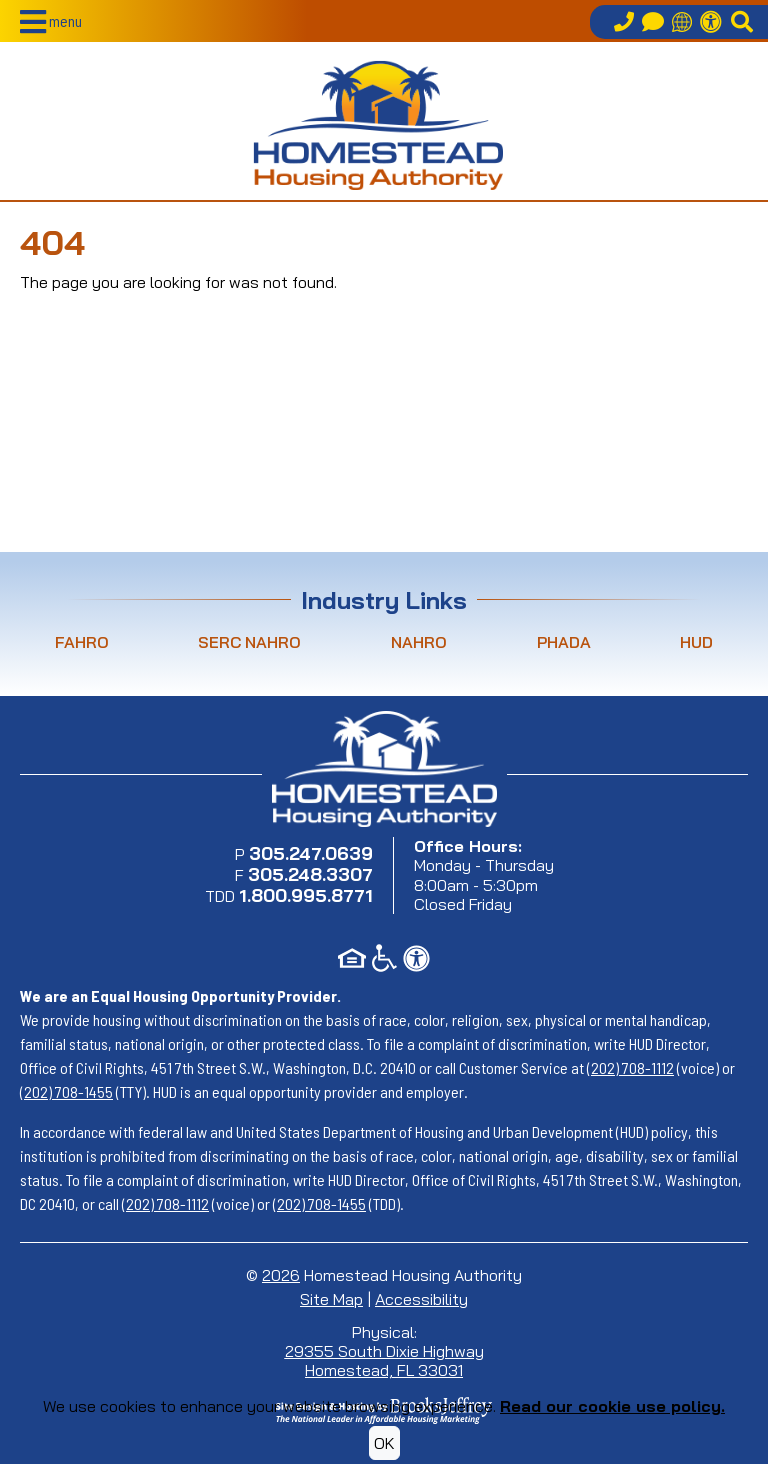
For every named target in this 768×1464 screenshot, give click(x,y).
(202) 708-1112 (630, 1067)
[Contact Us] (653, 22)
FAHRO (82, 642)
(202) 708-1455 (66, 1091)
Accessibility (421, 1299)
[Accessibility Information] (711, 22)
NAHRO (419, 642)
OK (384, 1443)
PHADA (564, 642)
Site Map (331, 1299)
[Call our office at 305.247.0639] (624, 22)
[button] (51, 22)
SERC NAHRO (249, 642)
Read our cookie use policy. (612, 1406)
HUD (696, 642)
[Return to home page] (378, 125)
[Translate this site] (682, 22)
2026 (281, 1275)
